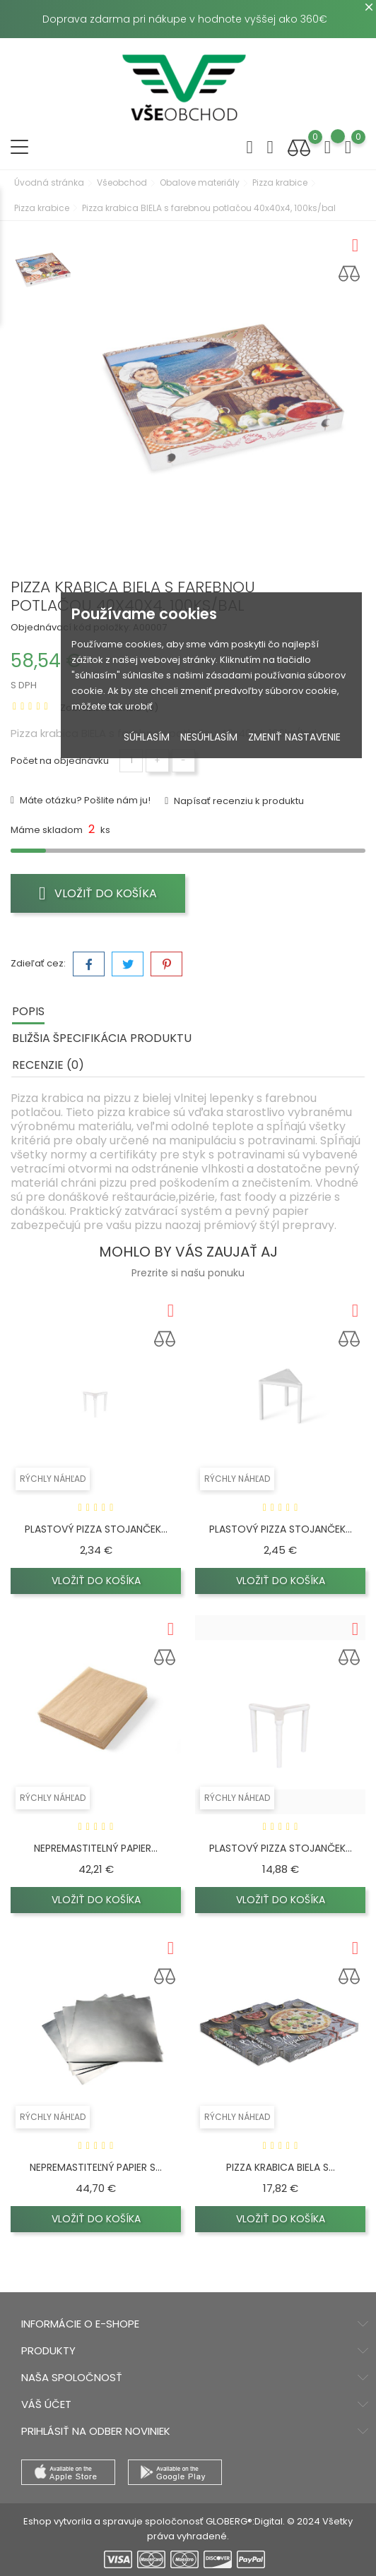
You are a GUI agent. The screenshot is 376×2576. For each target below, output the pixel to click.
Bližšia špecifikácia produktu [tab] (102, 1038)
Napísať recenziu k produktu (238, 801)
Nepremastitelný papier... (96, 1848)
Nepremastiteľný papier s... (96, 2167)
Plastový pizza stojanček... (96, 1529)
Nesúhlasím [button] (208, 737)
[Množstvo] (131, 760)
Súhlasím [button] (147, 737)
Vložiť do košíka (98, 893)
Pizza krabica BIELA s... (280, 2167)
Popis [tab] (28, 1011)
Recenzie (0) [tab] (48, 1065)
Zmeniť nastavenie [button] (294, 737)
